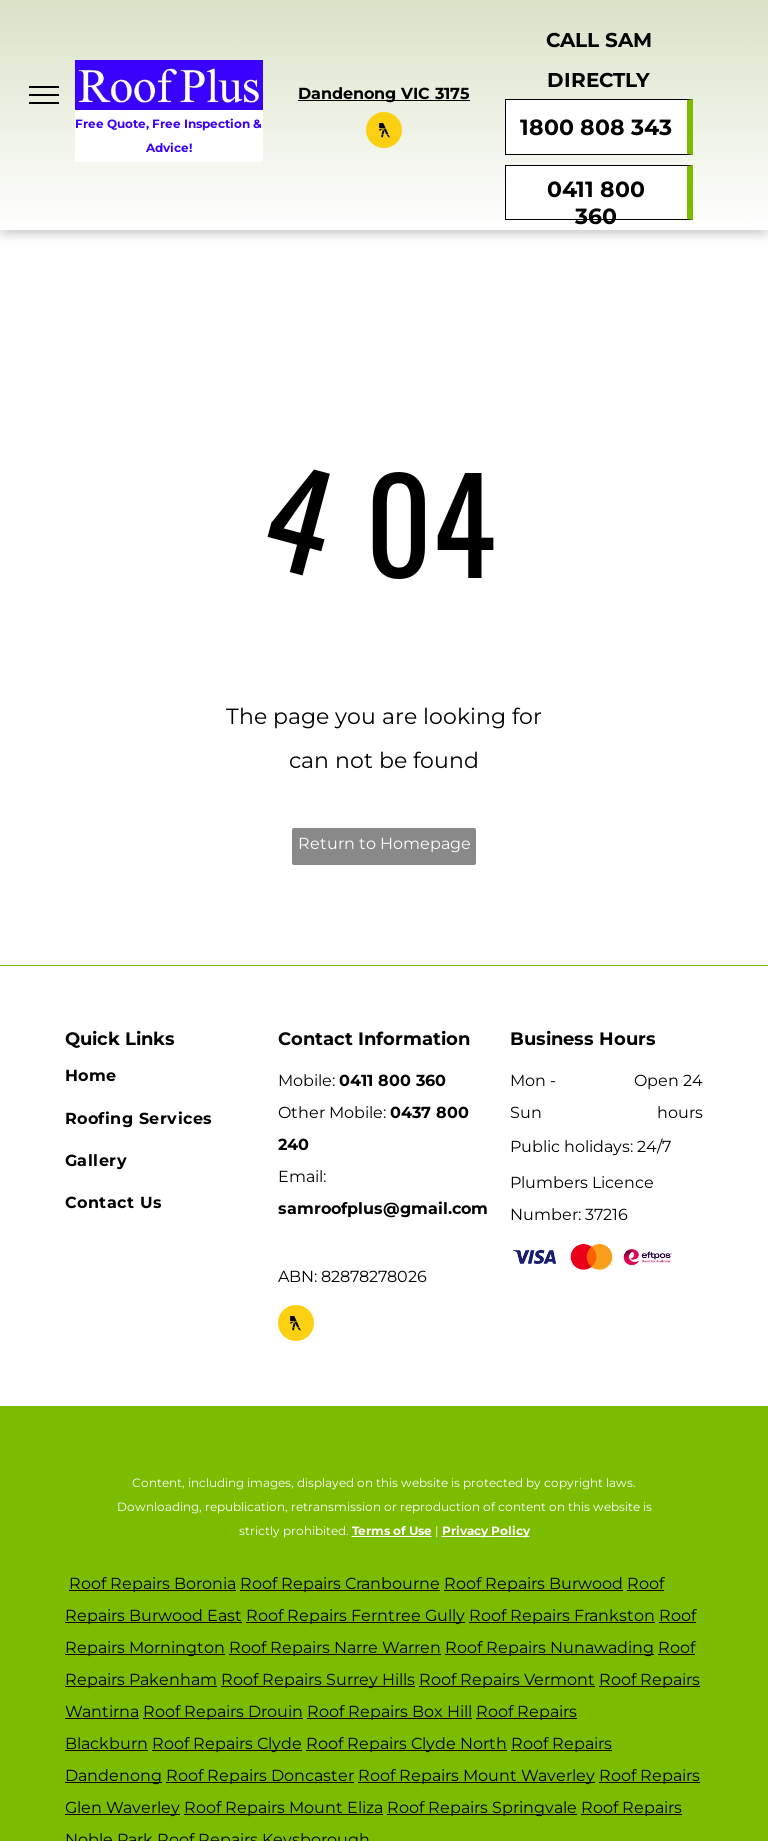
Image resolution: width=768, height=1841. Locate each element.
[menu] (44, 95)
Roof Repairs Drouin (223, 1711)
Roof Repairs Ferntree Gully (355, 1615)
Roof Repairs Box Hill (389, 1711)
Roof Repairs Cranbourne (340, 1583)
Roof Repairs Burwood (533, 1583)
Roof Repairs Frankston (562, 1615)
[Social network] (384, 132)
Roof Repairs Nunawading (549, 1647)
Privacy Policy (486, 1530)
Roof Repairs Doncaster (260, 1775)
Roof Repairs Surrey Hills (318, 1679)
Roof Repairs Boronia (152, 1583)
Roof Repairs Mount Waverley (476, 1775)
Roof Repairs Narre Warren (335, 1647)
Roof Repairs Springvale (482, 1807)
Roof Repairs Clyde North (406, 1743)
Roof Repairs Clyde (227, 1743)
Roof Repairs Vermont (507, 1679)
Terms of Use (392, 1530)
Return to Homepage (384, 843)
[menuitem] (161, 1076)
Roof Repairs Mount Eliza (283, 1807)
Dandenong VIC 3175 (384, 93)
